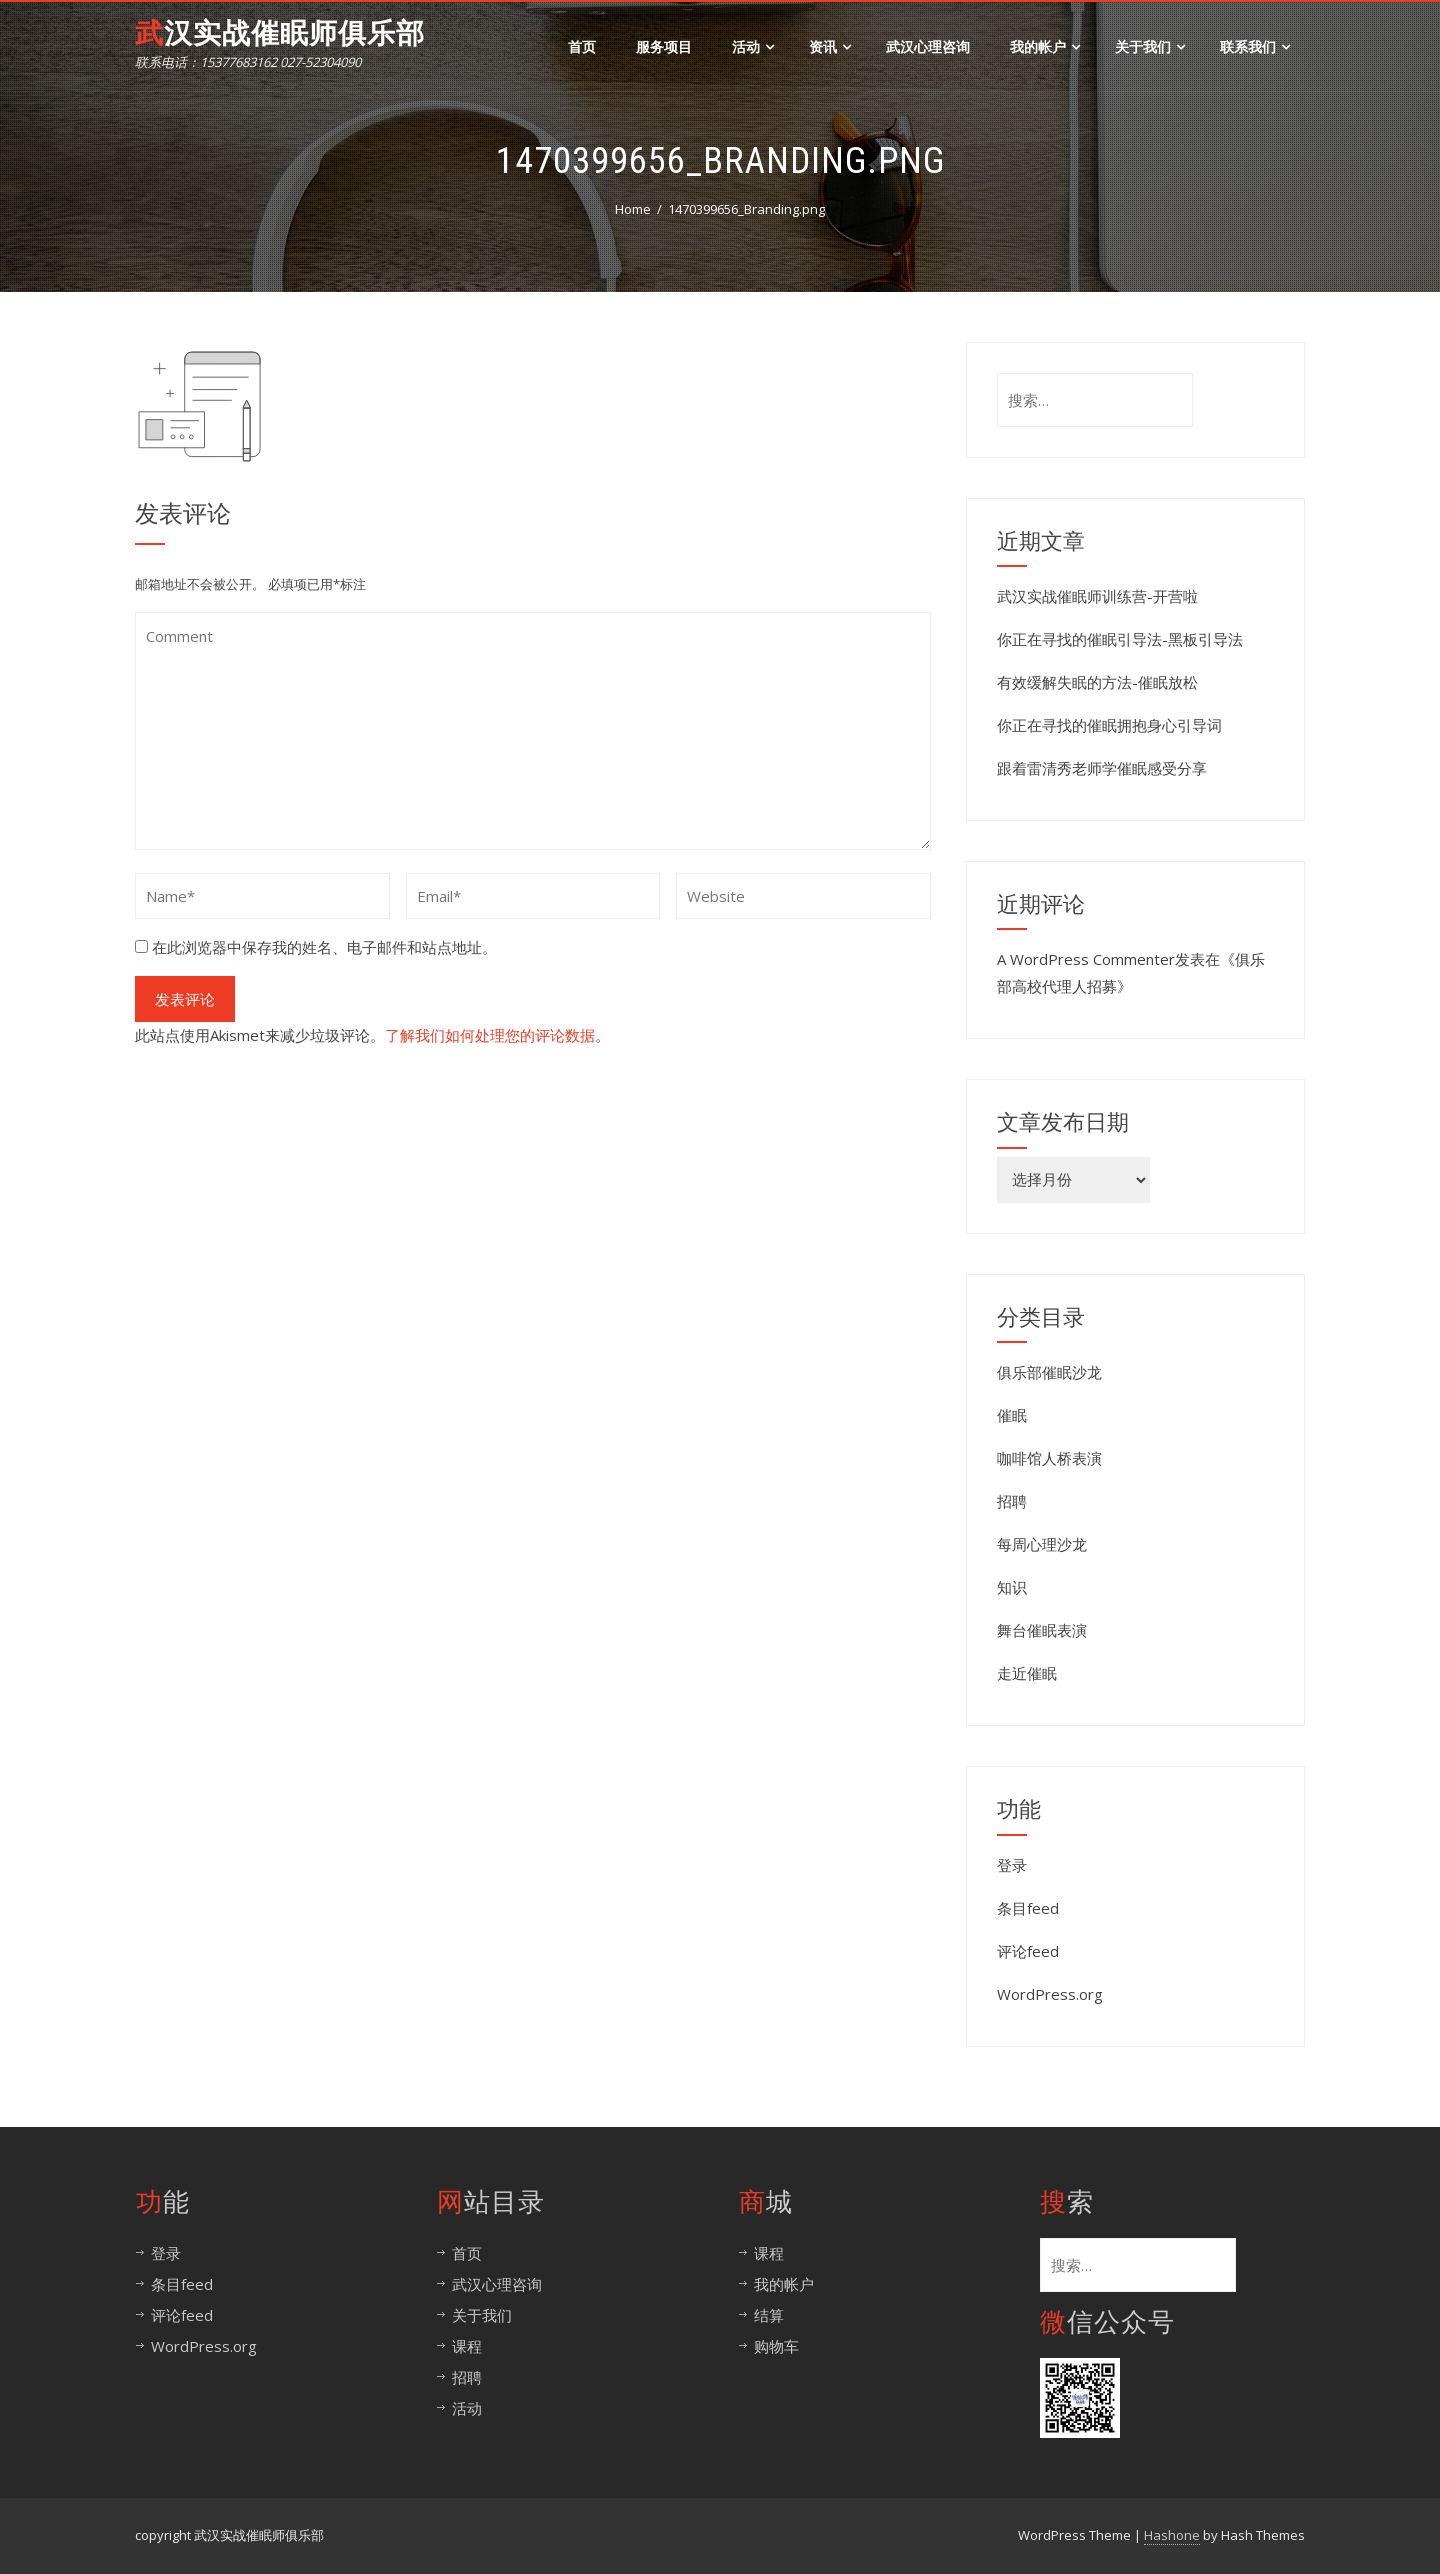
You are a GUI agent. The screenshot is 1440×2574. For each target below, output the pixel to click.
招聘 (1012, 1501)
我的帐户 (1045, 46)
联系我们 (1255, 46)
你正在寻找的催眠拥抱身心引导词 (1109, 725)
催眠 (1012, 1415)
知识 (1012, 1587)
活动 (753, 46)
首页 (582, 46)
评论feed (1028, 1951)
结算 (769, 2315)
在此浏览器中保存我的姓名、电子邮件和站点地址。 (324, 947)
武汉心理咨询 (928, 46)
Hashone (1172, 2535)
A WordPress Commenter (1086, 959)
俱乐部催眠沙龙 (1049, 1372)
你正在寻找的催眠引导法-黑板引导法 (1120, 639)
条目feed (1028, 1908)
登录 (1012, 1865)
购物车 (776, 2346)
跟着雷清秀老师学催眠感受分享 (1102, 768)
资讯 (830, 46)
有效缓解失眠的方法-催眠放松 (1097, 682)
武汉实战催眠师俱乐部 (280, 33)
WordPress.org (1050, 1994)
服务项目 (664, 46)
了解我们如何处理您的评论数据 (490, 1035)
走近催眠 (1027, 1673)
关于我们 (1150, 46)
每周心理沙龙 (1042, 1544)
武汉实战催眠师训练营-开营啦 (1097, 596)
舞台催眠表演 (1042, 1630)
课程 (467, 2346)
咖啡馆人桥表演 (1049, 1458)
